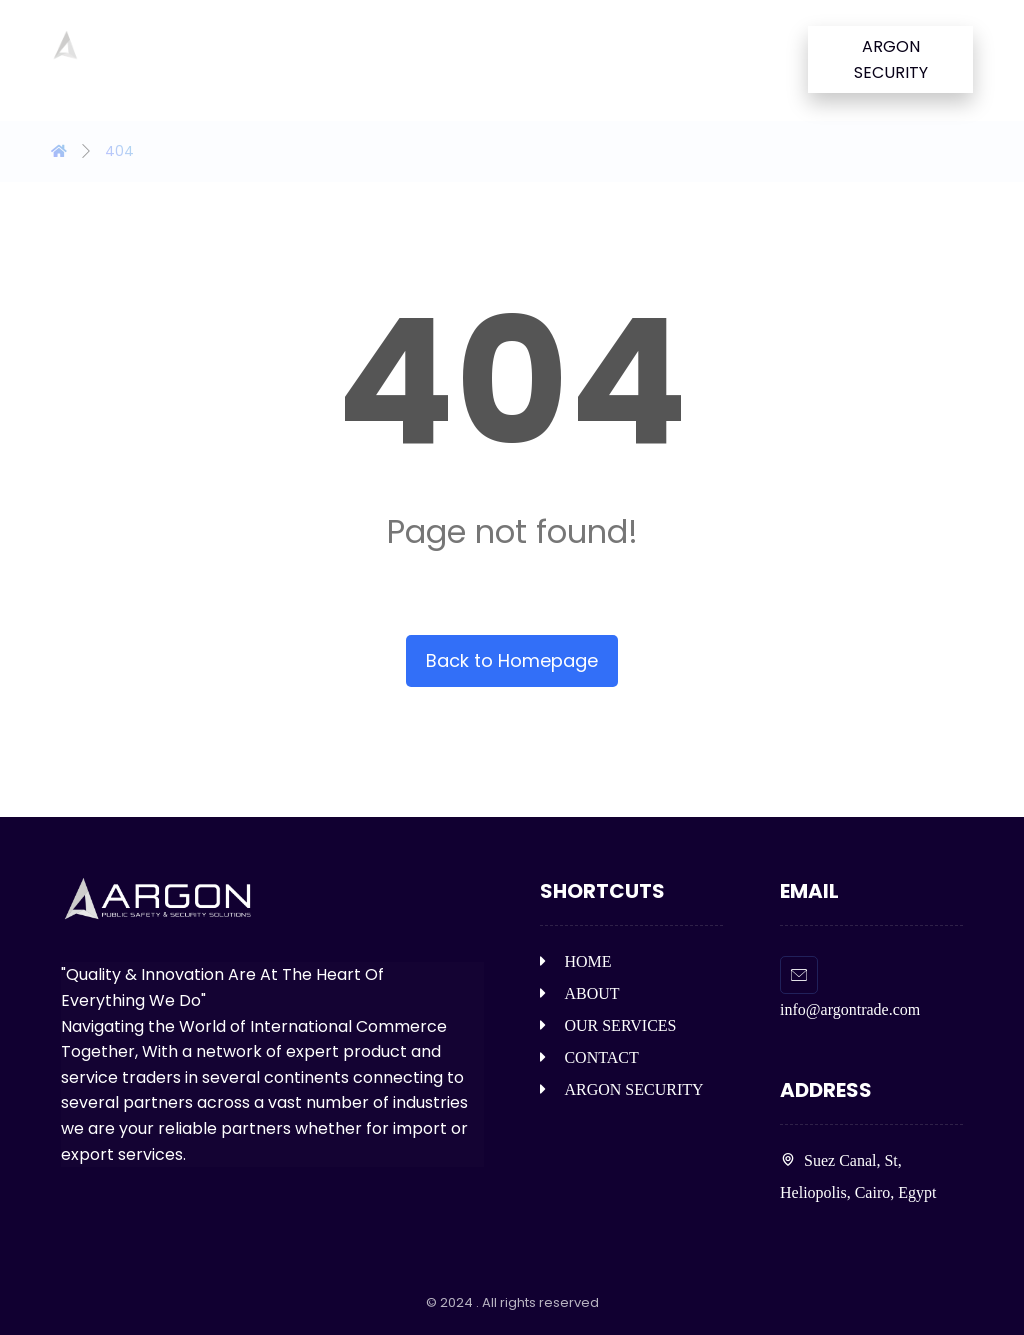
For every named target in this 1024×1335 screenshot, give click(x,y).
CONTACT (589, 1057)
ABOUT (579, 993)
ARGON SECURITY (621, 1089)
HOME (575, 961)
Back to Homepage (512, 660)
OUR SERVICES (608, 1025)
